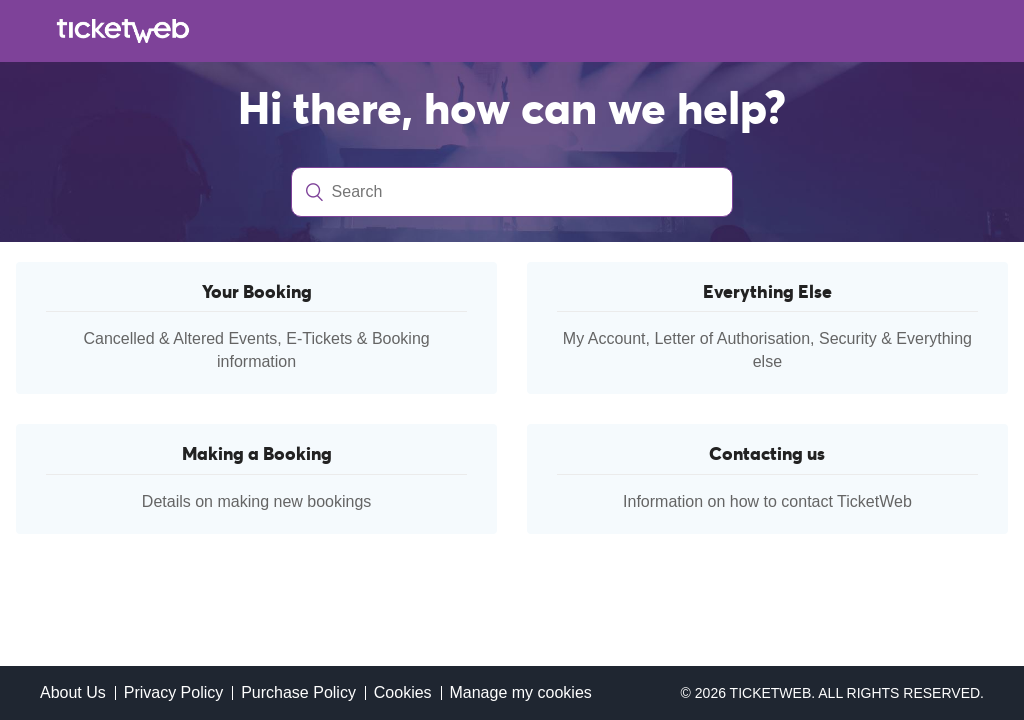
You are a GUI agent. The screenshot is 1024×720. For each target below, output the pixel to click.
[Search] (512, 192)
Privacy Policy (174, 692)
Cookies (403, 692)
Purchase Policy (298, 692)
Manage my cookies (520, 692)
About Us (73, 692)
